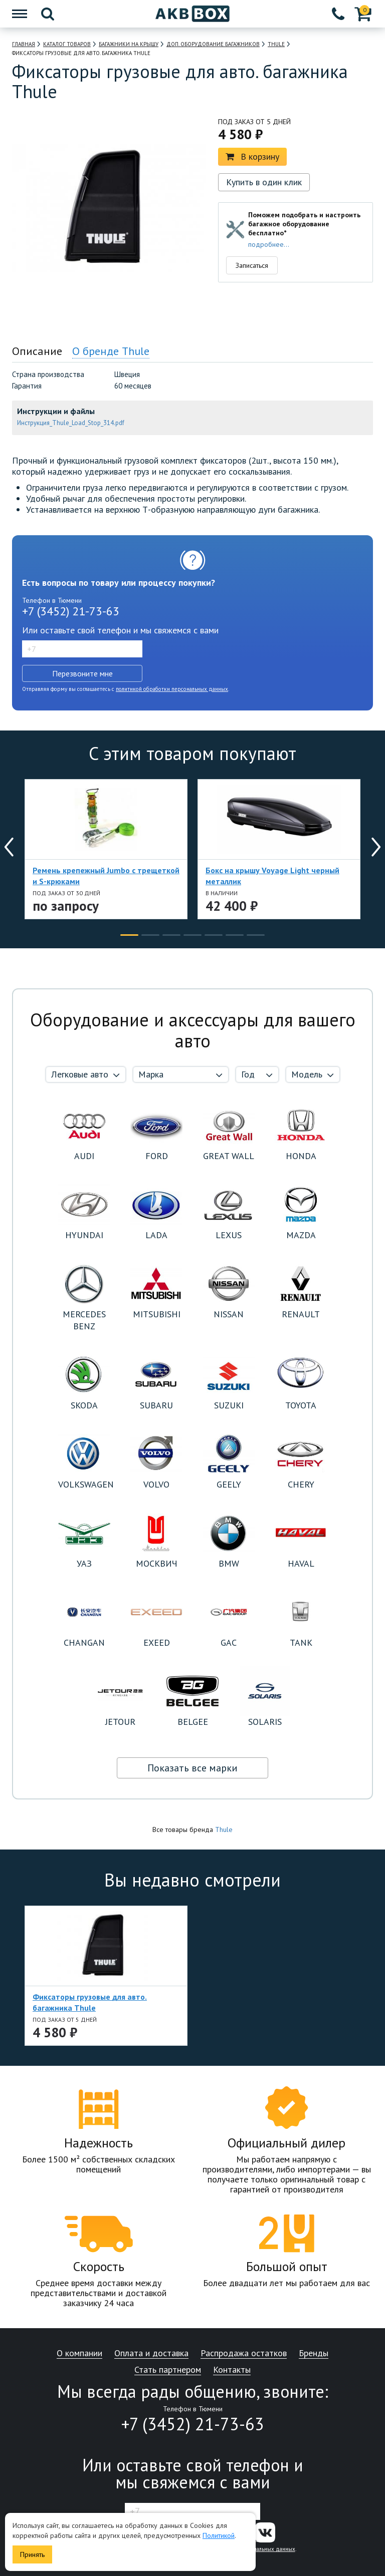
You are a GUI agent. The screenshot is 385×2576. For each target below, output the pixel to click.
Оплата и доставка (151, 2353)
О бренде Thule (110, 351)
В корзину (252, 156)
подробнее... (268, 244)
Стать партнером (167, 2370)
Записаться (252, 265)
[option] (65, 330)
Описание (37, 351)
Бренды (313, 2353)
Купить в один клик (264, 182)
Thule (224, 1829)
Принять (32, 2554)
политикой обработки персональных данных (172, 688)
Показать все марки (192, 1767)
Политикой (219, 2535)
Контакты (232, 2370)
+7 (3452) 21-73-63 (70, 611)
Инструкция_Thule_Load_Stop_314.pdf (70, 423)
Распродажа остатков (244, 2353)
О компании (79, 2353)
